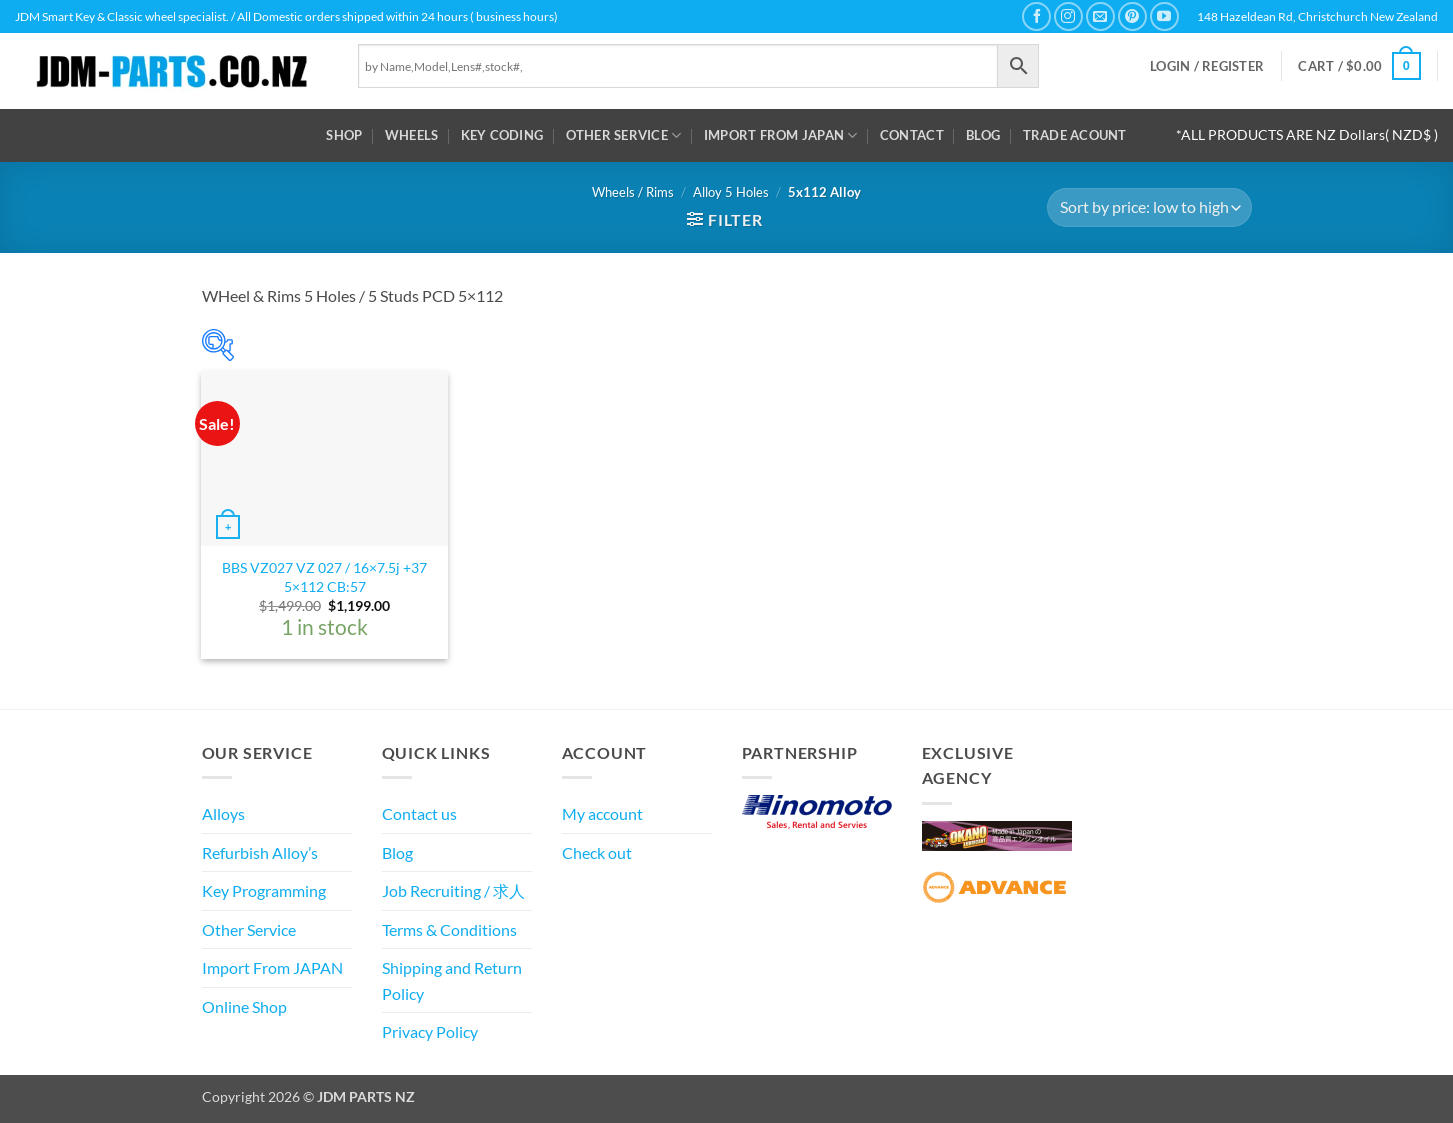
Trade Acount (1075, 135)
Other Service (624, 135)
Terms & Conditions (449, 929)
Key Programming (264, 890)
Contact (912, 135)
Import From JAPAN (781, 135)
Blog (983, 135)
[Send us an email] (1100, 16)
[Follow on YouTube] (1164, 16)
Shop (344, 135)
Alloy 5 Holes (731, 192)
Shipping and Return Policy (452, 980)
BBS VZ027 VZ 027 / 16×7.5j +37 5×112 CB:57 (324, 577)
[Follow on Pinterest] (1132, 16)
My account (602, 813)
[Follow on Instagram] (1068, 16)
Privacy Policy (430, 1031)
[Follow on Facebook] (1036, 16)
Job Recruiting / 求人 (453, 890)
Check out (597, 852)
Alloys (223, 813)
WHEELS (412, 135)
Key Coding (502, 135)
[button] (1207, 66)
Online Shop (244, 1006)
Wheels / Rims (633, 192)
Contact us (419, 813)
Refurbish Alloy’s (260, 852)
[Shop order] (1149, 207)
